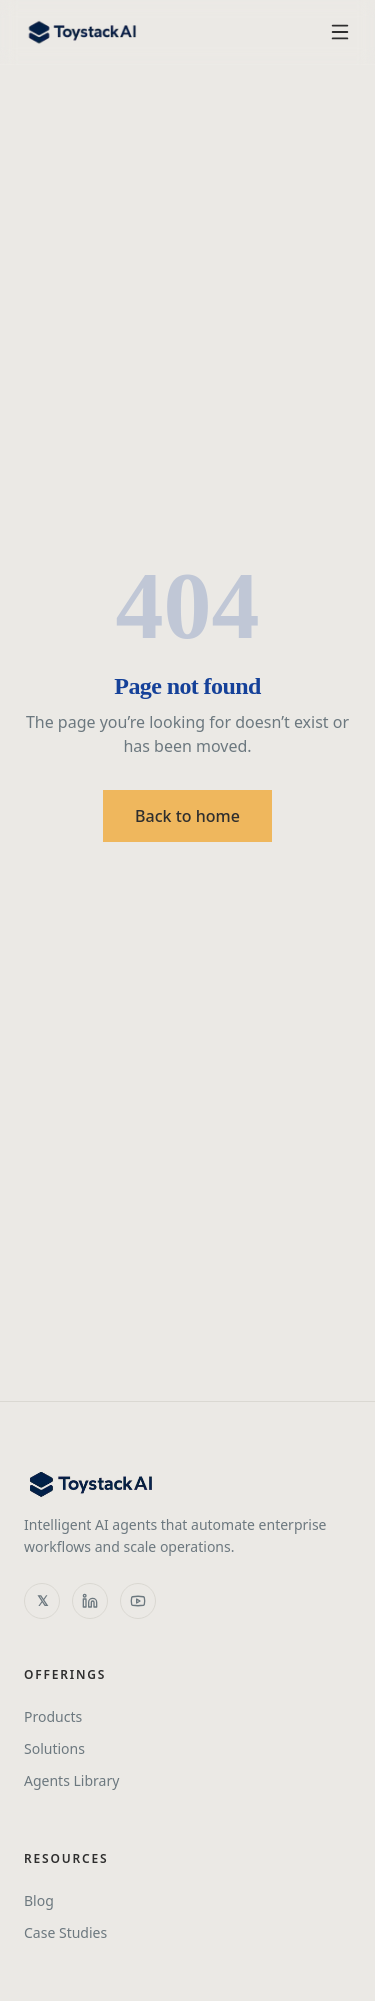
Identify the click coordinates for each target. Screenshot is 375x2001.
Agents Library (71, 1780)
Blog (39, 1900)
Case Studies (65, 1932)
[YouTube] (138, 1601)
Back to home (187, 816)
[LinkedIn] (90, 1601)
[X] (42, 1601)
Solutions (54, 1748)
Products (53, 1716)
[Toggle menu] (340, 32)
